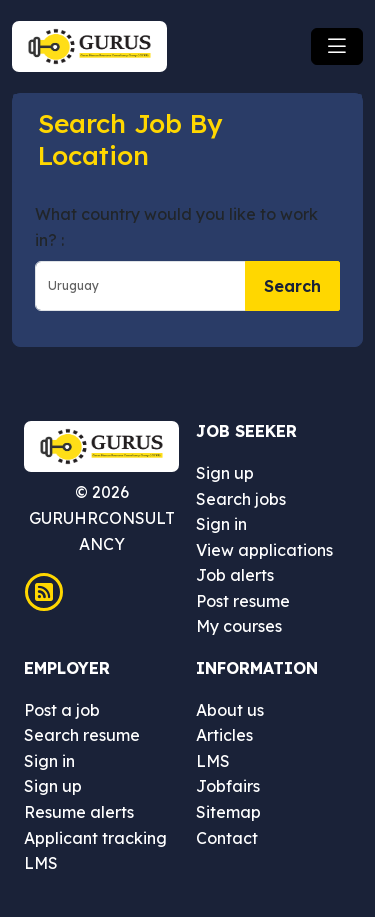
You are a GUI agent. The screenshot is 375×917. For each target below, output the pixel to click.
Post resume (243, 601)
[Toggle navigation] (337, 46)
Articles (224, 735)
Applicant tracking (95, 838)
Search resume (82, 735)
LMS (41, 863)
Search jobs (241, 499)
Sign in (221, 524)
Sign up (225, 473)
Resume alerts (79, 812)
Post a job (62, 710)
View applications (264, 550)
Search (292, 286)
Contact (227, 838)
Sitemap (228, 812)
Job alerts (235, 575)
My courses (239, 626)
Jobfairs (228, 786)
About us (230, 710)
